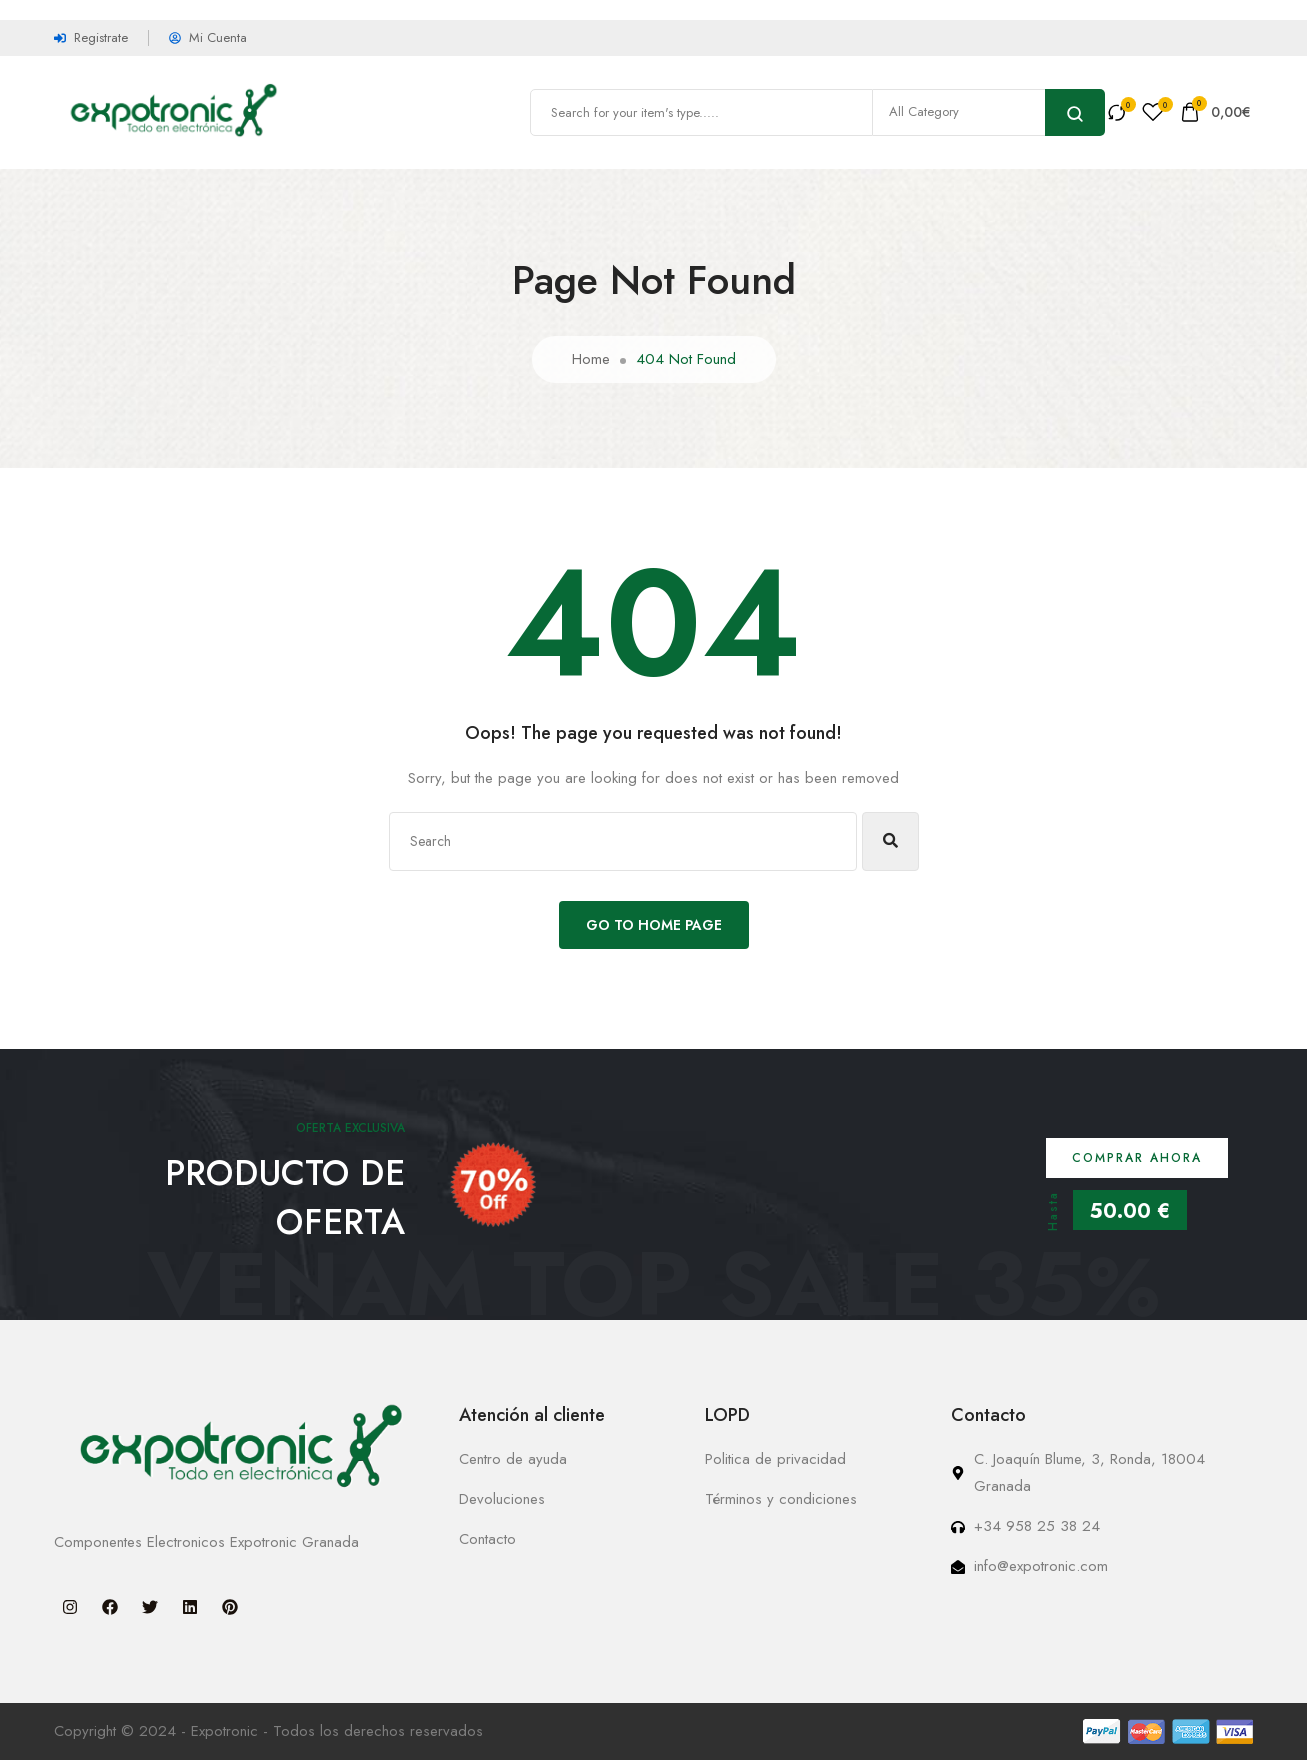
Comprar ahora (1137, 1158)
